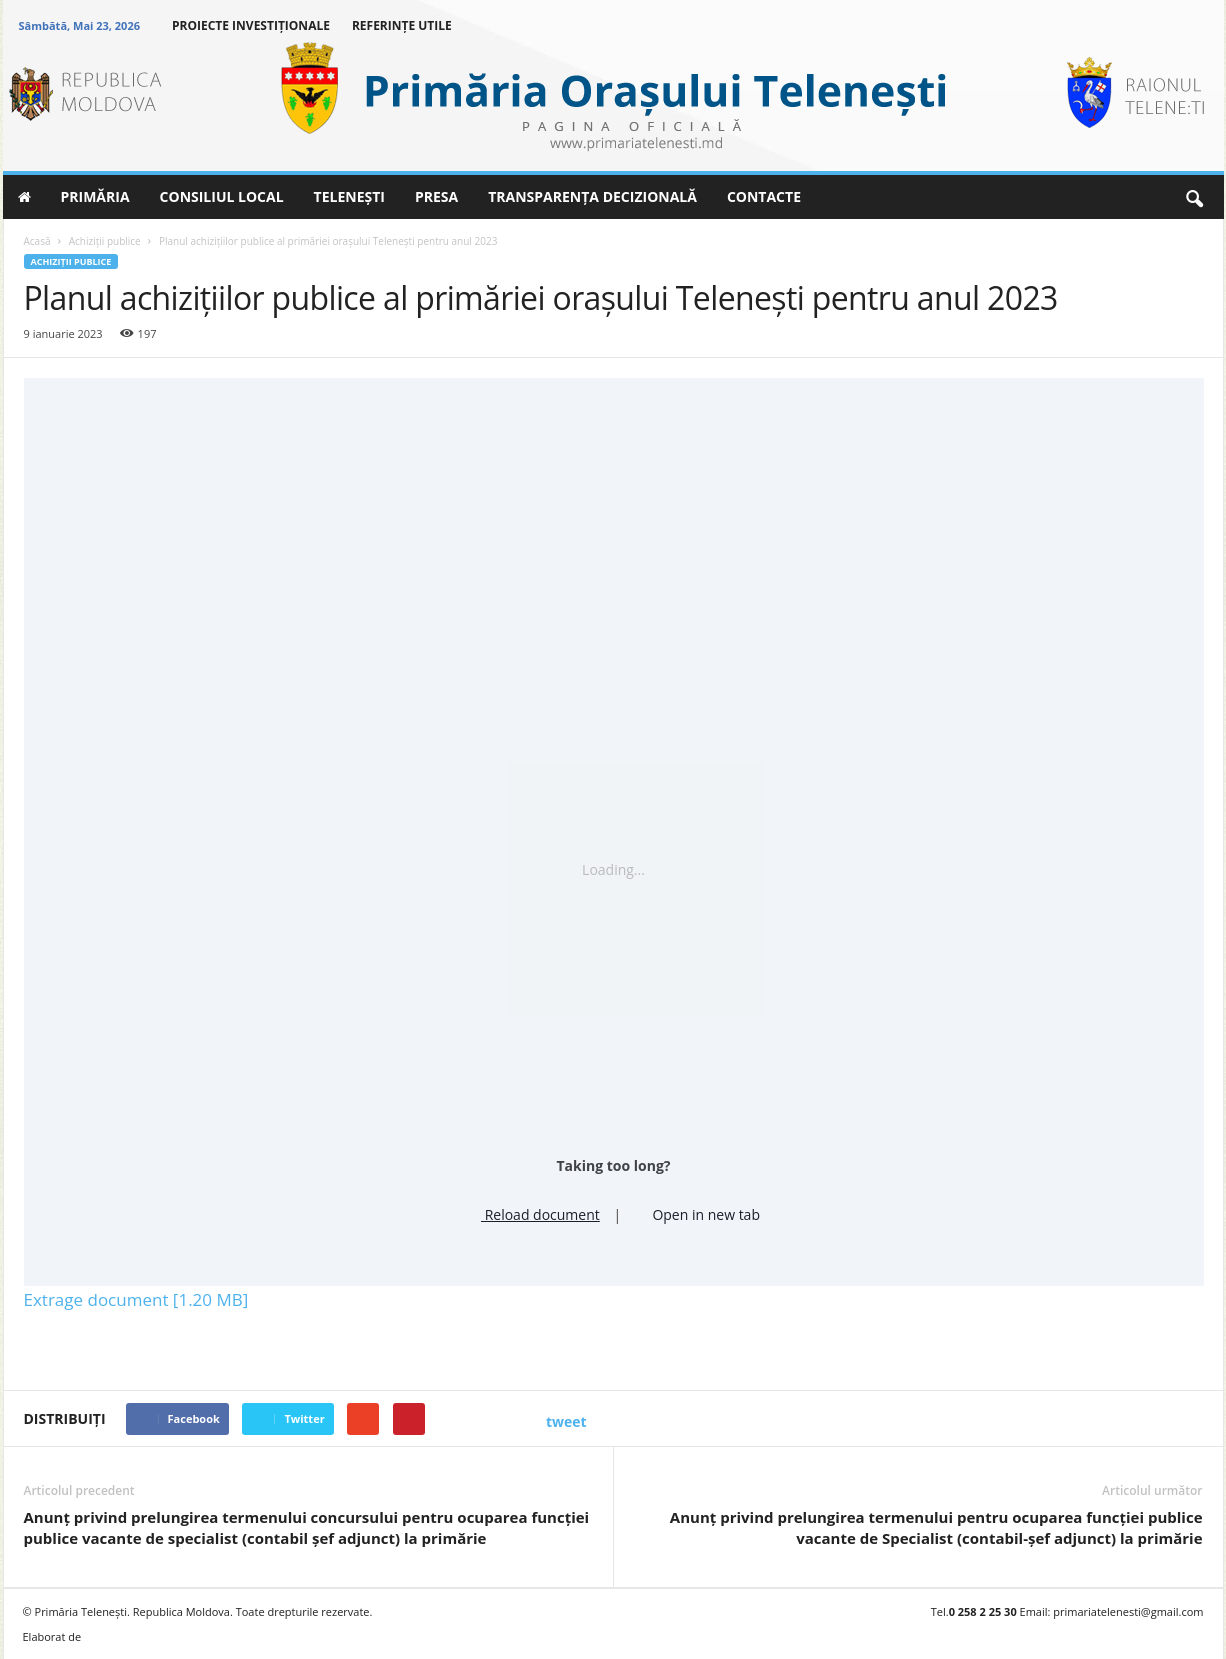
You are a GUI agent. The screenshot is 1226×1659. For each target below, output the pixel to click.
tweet (566, 1421)
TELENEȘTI (349, 196)
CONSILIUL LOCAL (222, 196)
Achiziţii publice (71, 261)
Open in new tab (697, 1212)
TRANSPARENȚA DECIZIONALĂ (592, 196)
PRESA (436, 196)
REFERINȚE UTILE (402, 25)
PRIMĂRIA (95, 196)
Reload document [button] (533, 1212)
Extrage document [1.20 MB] (136, 1299)
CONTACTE (764, 196)
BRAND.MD (123, 1636)
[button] (1194, 197)
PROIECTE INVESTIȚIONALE (251, 25)
